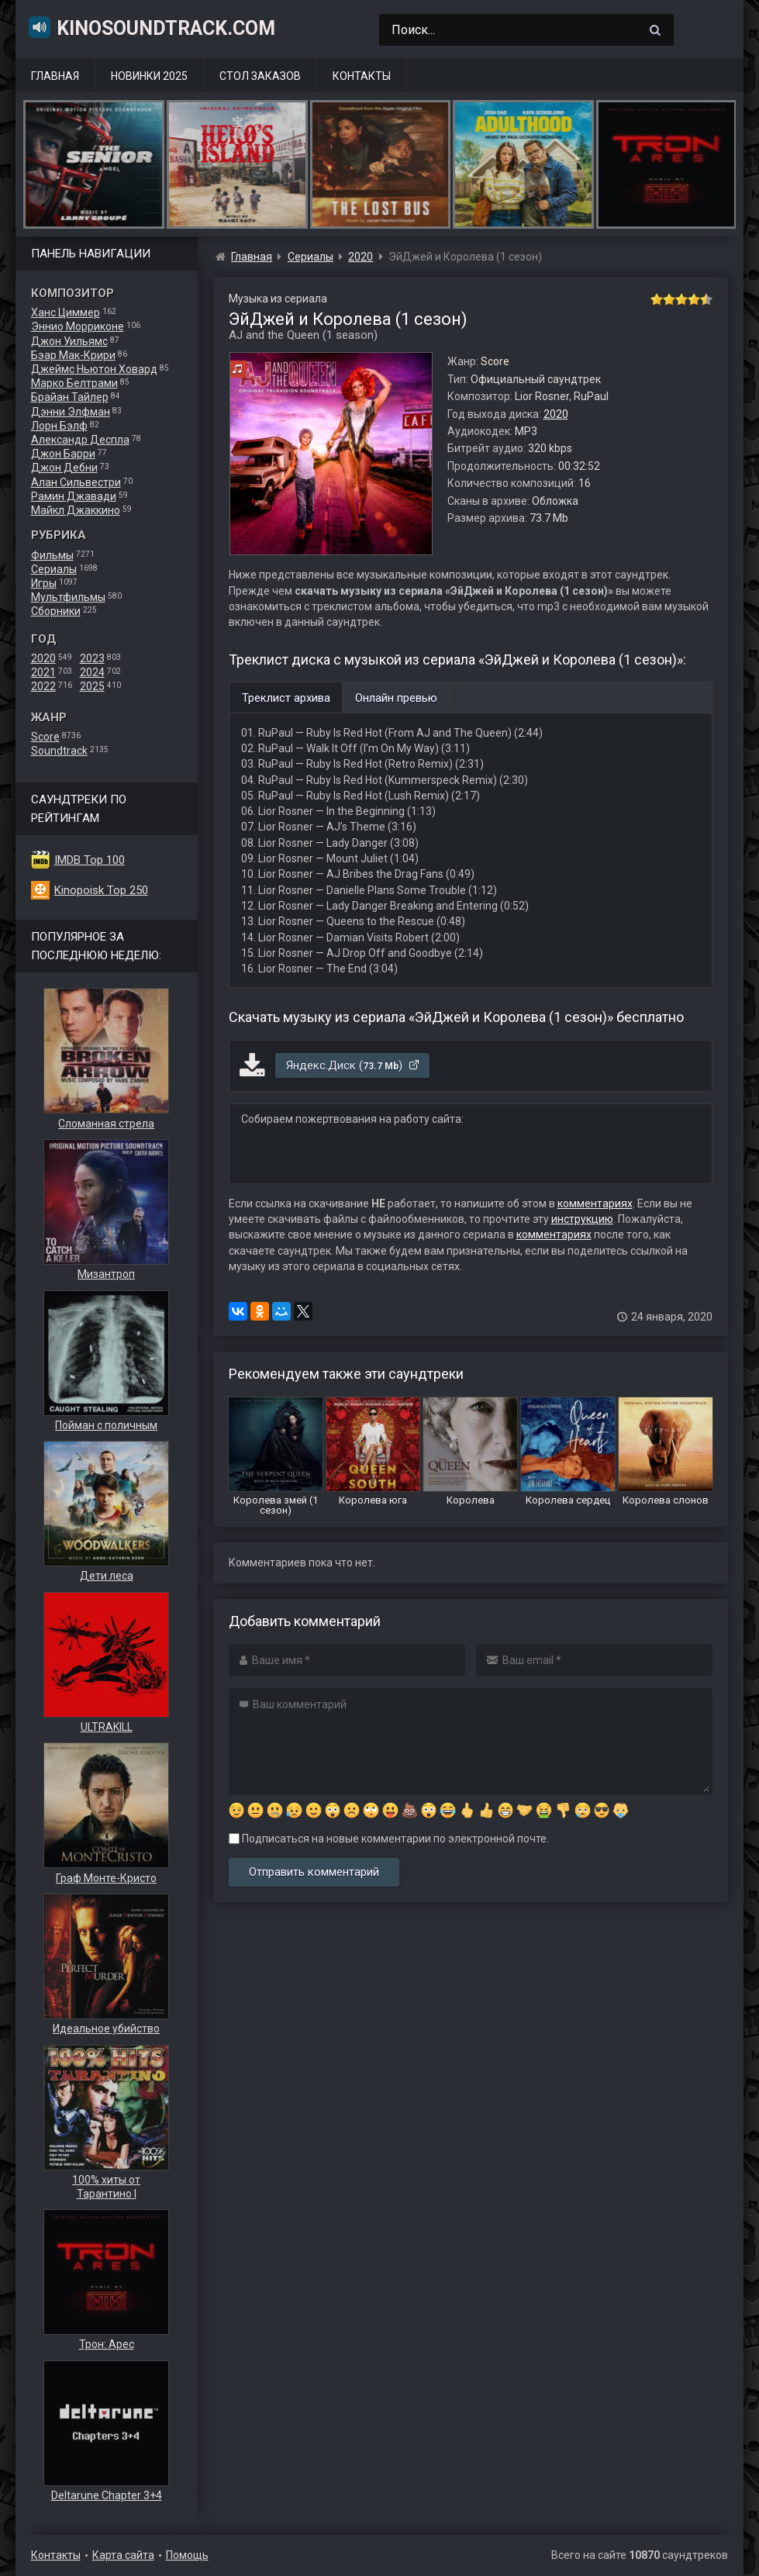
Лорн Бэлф (59, 426)
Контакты (362, 76)
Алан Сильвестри (76, 482)
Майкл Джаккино (75, 510)
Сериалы (54, 569)
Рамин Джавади (73, 496)
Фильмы (52, 555)
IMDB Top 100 (89, 860)
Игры (44, 583)
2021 (43, 672)
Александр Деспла (80, 439)
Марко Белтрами (74, 383)
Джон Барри (63, 453)
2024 (92, 672)
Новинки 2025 (149, 76)
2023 (92, 658)
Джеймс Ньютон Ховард (94, 369)
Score (45, 736)
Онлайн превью (396, 698)
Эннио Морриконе (77, 326)
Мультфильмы (68, 597)
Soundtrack (59, 750)
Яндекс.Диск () (353, 1065)
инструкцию (582, 1219)
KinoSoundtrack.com (151, 27)
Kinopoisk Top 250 (101, 890)
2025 (92, 686)
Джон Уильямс (69, 341)
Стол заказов (260, 76)
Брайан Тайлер (70, 397)
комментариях (595, 1203)
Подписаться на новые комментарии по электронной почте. (389, 1838)
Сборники (56, 611)
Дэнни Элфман (70, 412)
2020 (43, 658)
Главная (55, 76)
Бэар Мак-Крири (73, 355)
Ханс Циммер (65, 312)
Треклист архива (286, 698)
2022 (43, 686)
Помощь (187, 2555)
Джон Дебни (64, 467)
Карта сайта (123, 2555)
